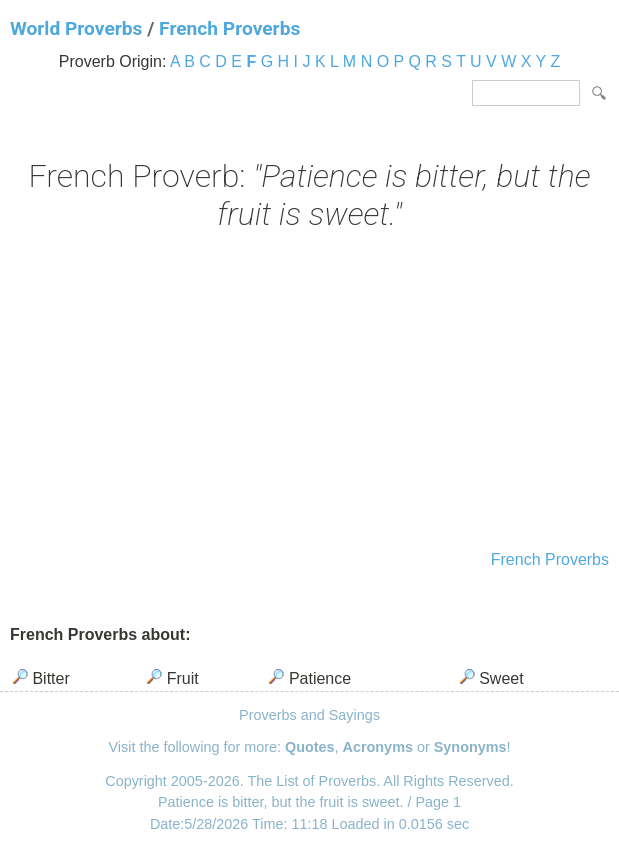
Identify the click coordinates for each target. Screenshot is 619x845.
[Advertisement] (309, 393)
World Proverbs (76, 28)
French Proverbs (229, 28)
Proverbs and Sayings (309, 715)
